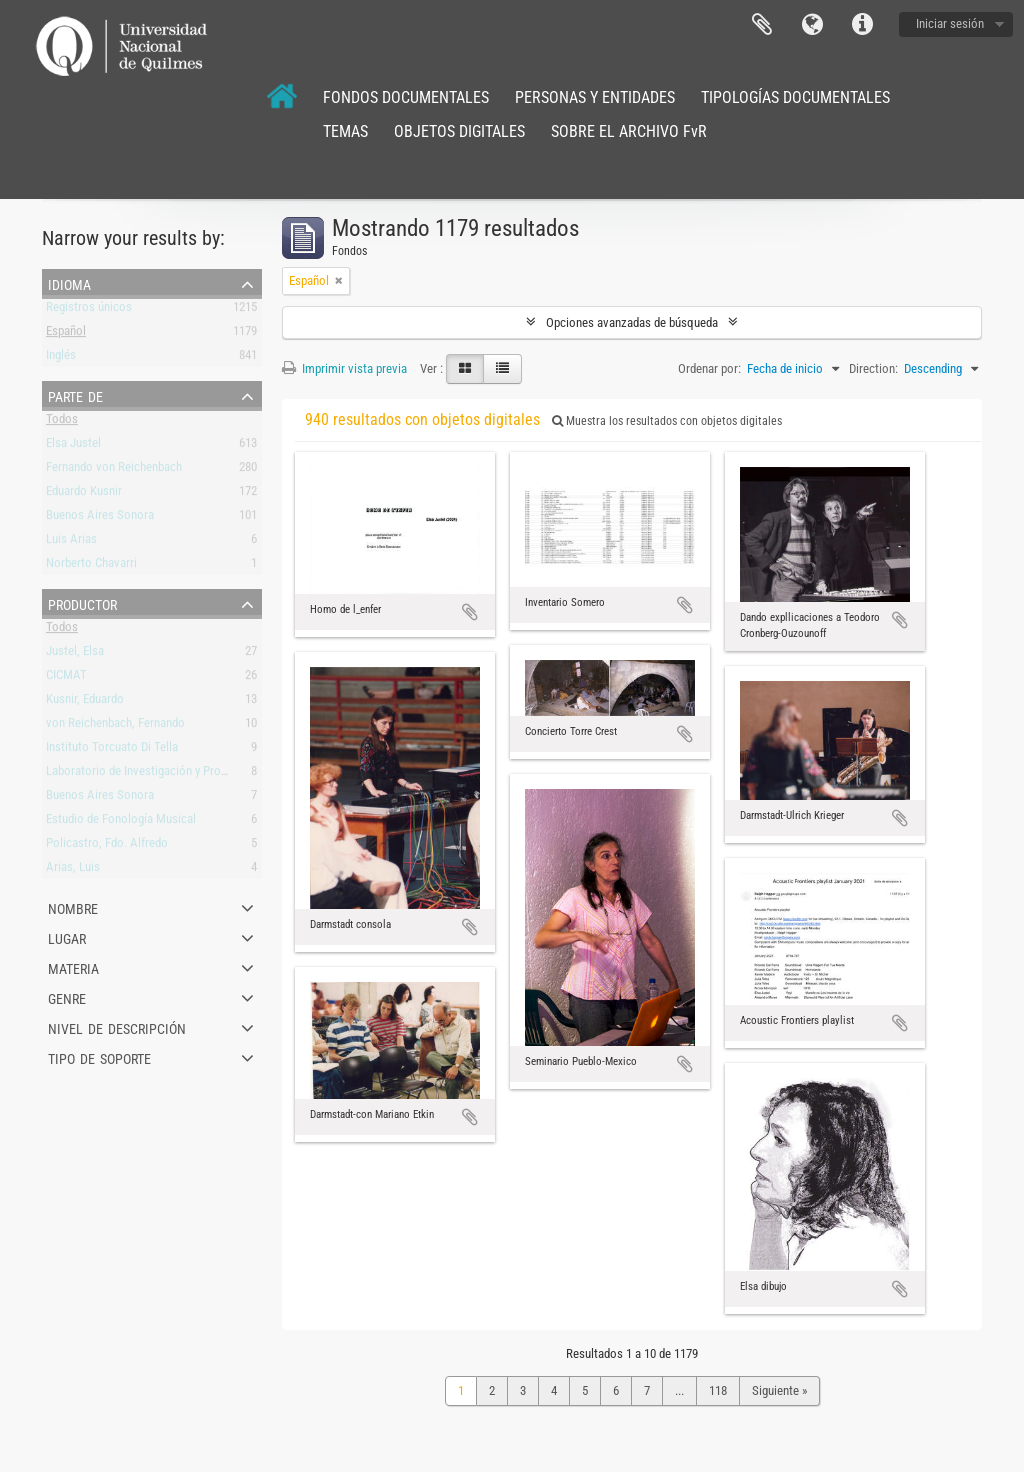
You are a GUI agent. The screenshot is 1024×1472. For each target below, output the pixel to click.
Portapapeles (762, 25)
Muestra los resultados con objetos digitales (667, 421)
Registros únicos (89, 310)
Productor (82, 603)
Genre (67, 997)
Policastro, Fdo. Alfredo (107, 846)
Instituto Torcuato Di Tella (112, 750)
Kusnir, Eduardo (85, 702)
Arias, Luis (73, 870)
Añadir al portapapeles (470, 612)
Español (66, 334)
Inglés (61, 358)
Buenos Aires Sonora (100, 518)
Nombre (73, 907)
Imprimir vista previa (344, 368)
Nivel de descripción (117, 1027)
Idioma (812, 25)
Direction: (873, 368)
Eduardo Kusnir (84, 494)
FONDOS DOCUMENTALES (406, 97)
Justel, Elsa (75, 654)
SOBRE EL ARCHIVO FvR (629, 131)
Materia (73, 967)
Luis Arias (71, 542)
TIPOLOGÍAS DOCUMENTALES (795, 97)
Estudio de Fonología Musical (121, 822)
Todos (62, 422)
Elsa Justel (73, 446)
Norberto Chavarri (91, 566)
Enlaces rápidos (862, 25)
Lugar (67, 937)
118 (718, 1390)
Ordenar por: (709, 368)
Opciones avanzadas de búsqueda (632, 322)
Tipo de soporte (99, 1057)
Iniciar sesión (950, 23)
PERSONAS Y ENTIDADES (595, 97)
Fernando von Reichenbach (114, 470)
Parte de (75, 395)
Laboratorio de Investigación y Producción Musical (175, 774)
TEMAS (345, 131)
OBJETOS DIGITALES (459, 131)
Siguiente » (779, 1390)
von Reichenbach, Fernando (115, 726)
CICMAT (66, 678)
